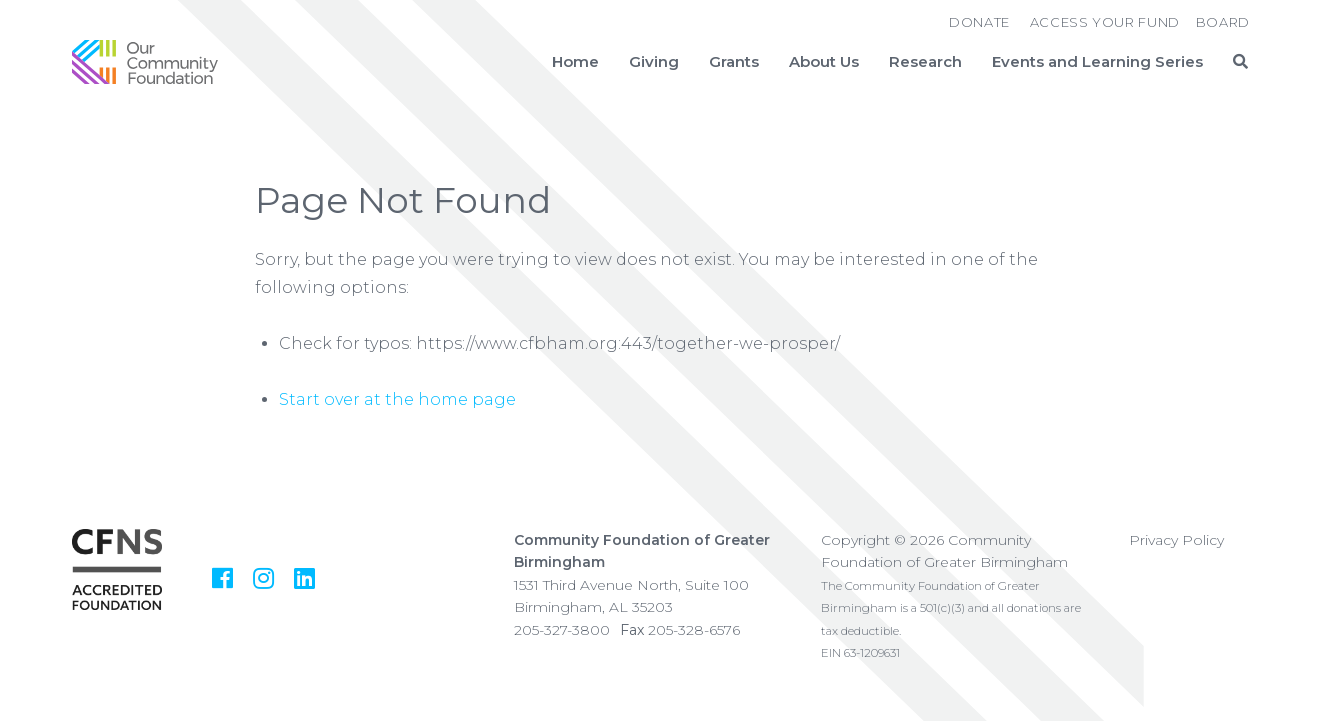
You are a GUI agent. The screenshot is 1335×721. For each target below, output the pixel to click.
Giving (654, 62)
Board (1223, 22)
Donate (979, 22)
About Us (824, 62)
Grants (734, 62)
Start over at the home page (397, 399)
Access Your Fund (1105, 22)
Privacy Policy (1176, 540)
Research (925, 62)
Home (575, 62)
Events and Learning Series (1097, 62)
